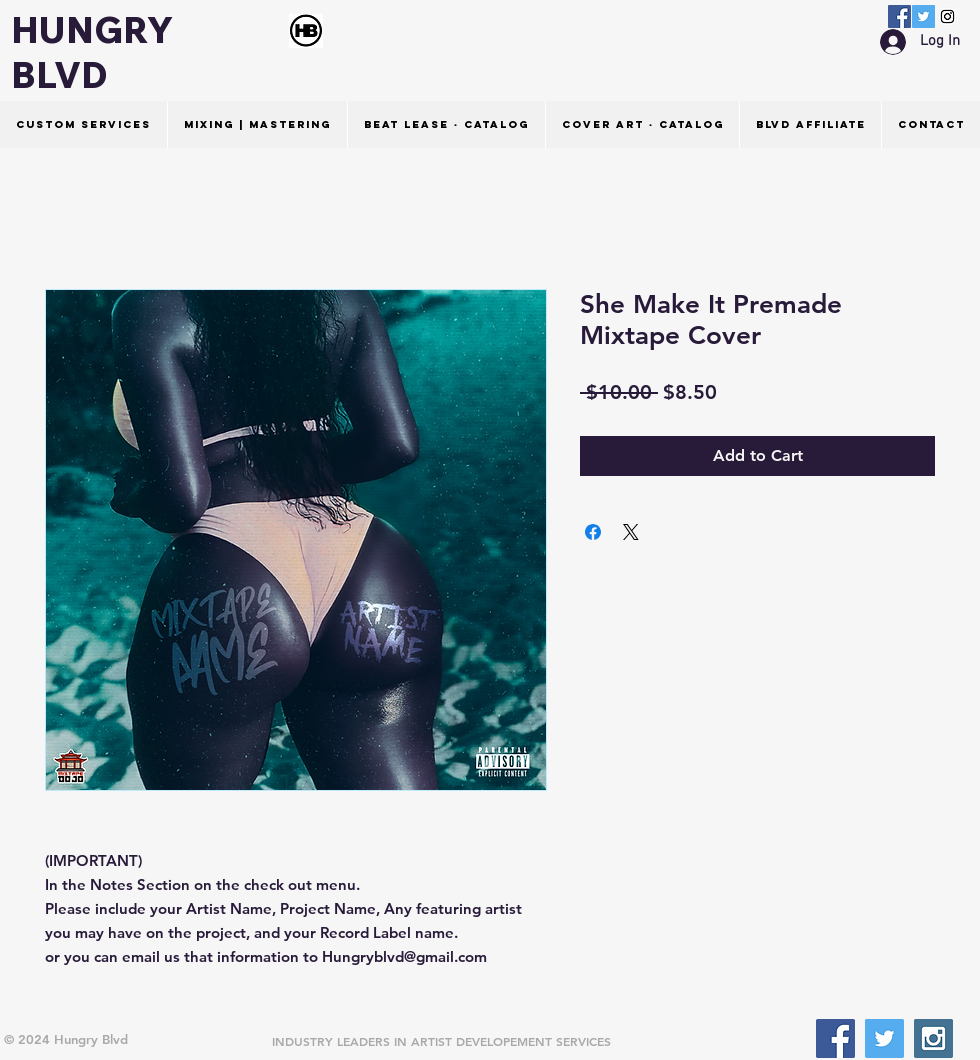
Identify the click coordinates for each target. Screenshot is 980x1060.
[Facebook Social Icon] (899, 16)
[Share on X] (631, 532)
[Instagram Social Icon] (947, 16)
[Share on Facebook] (593, 532)
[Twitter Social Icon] (923, 16)
